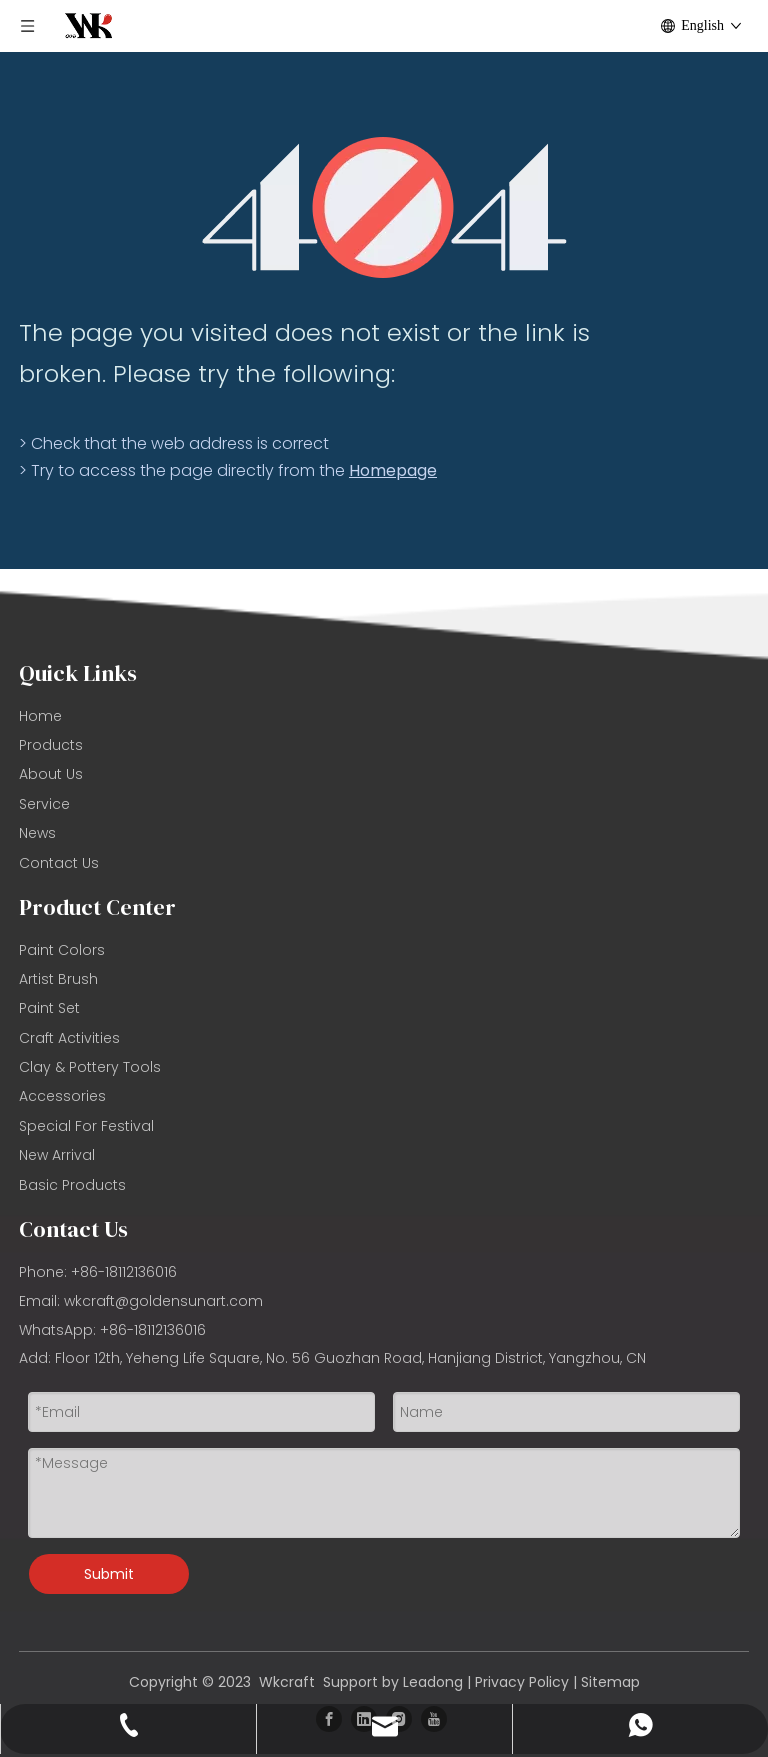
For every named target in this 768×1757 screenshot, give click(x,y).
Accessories (62, 1096)
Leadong (433, 1682)
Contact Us (59, 863)
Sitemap (610, 1682)
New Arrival (57, 1155)
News (37, 833)
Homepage (393, 470)
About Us (51, 774)
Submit (109, 1574)
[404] (384, 207)
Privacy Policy (522, 1682)
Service (44, 804)
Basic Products (72, 1185)
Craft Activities (69, 1038)
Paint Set (49, 1008)
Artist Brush (58, 979)
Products (51, 745)
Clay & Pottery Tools (90, 1067)
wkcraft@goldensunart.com (163, 1301)
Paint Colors (62, 950)
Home (40, 716)
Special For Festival (86, 1126)
